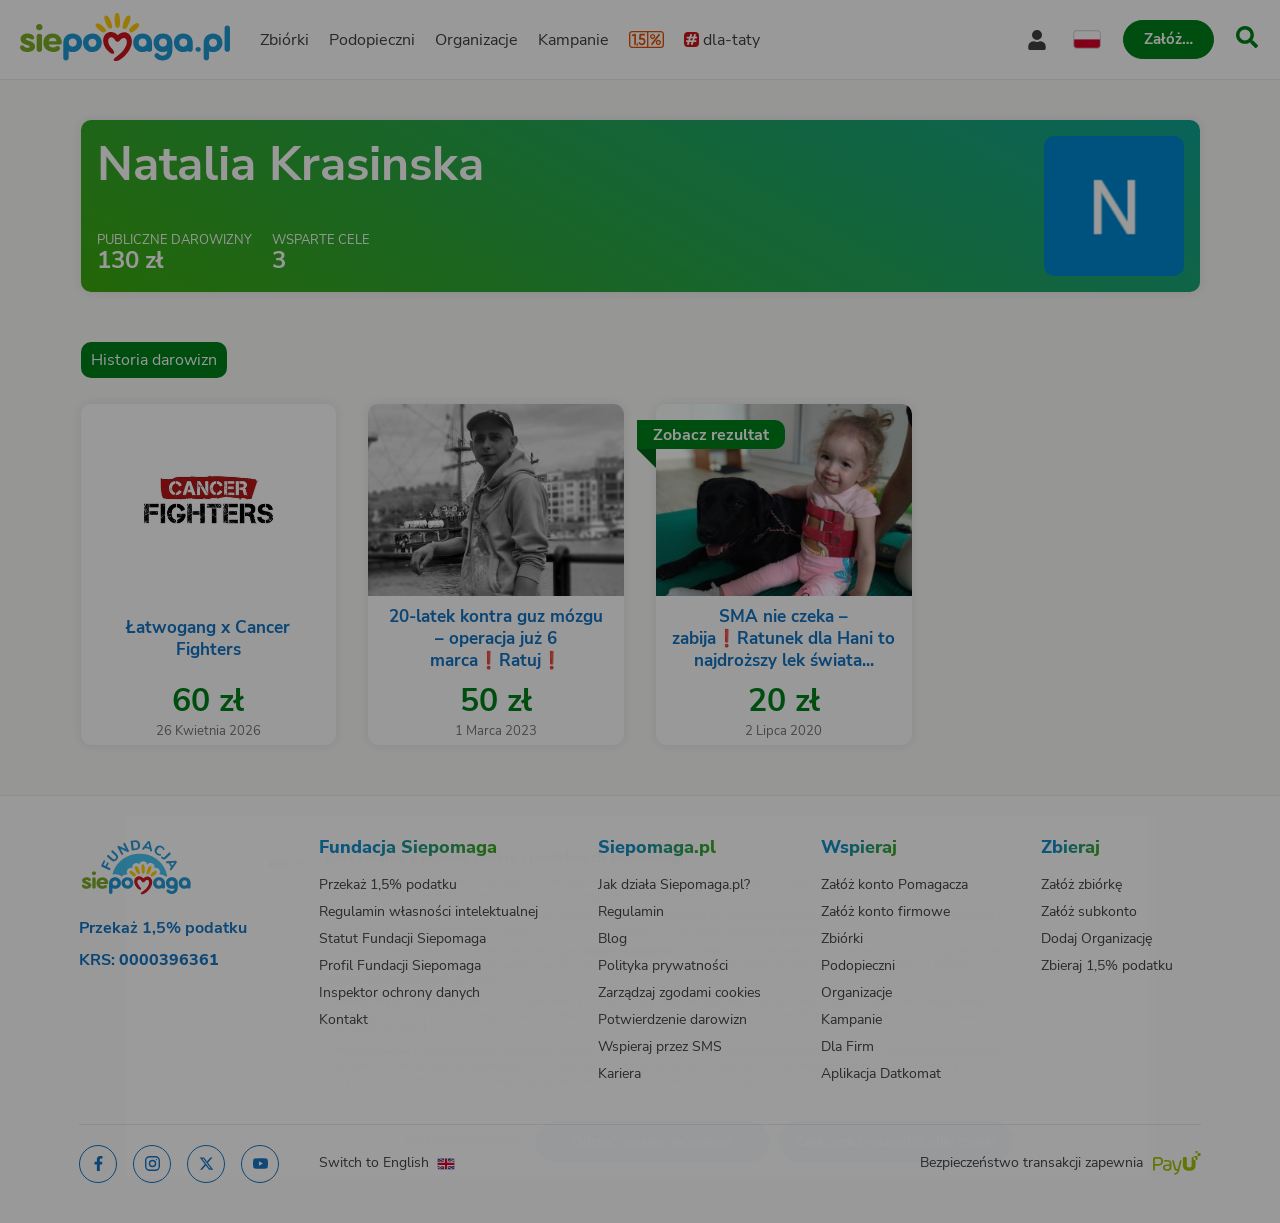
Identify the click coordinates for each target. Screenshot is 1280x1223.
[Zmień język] (201, 828)
